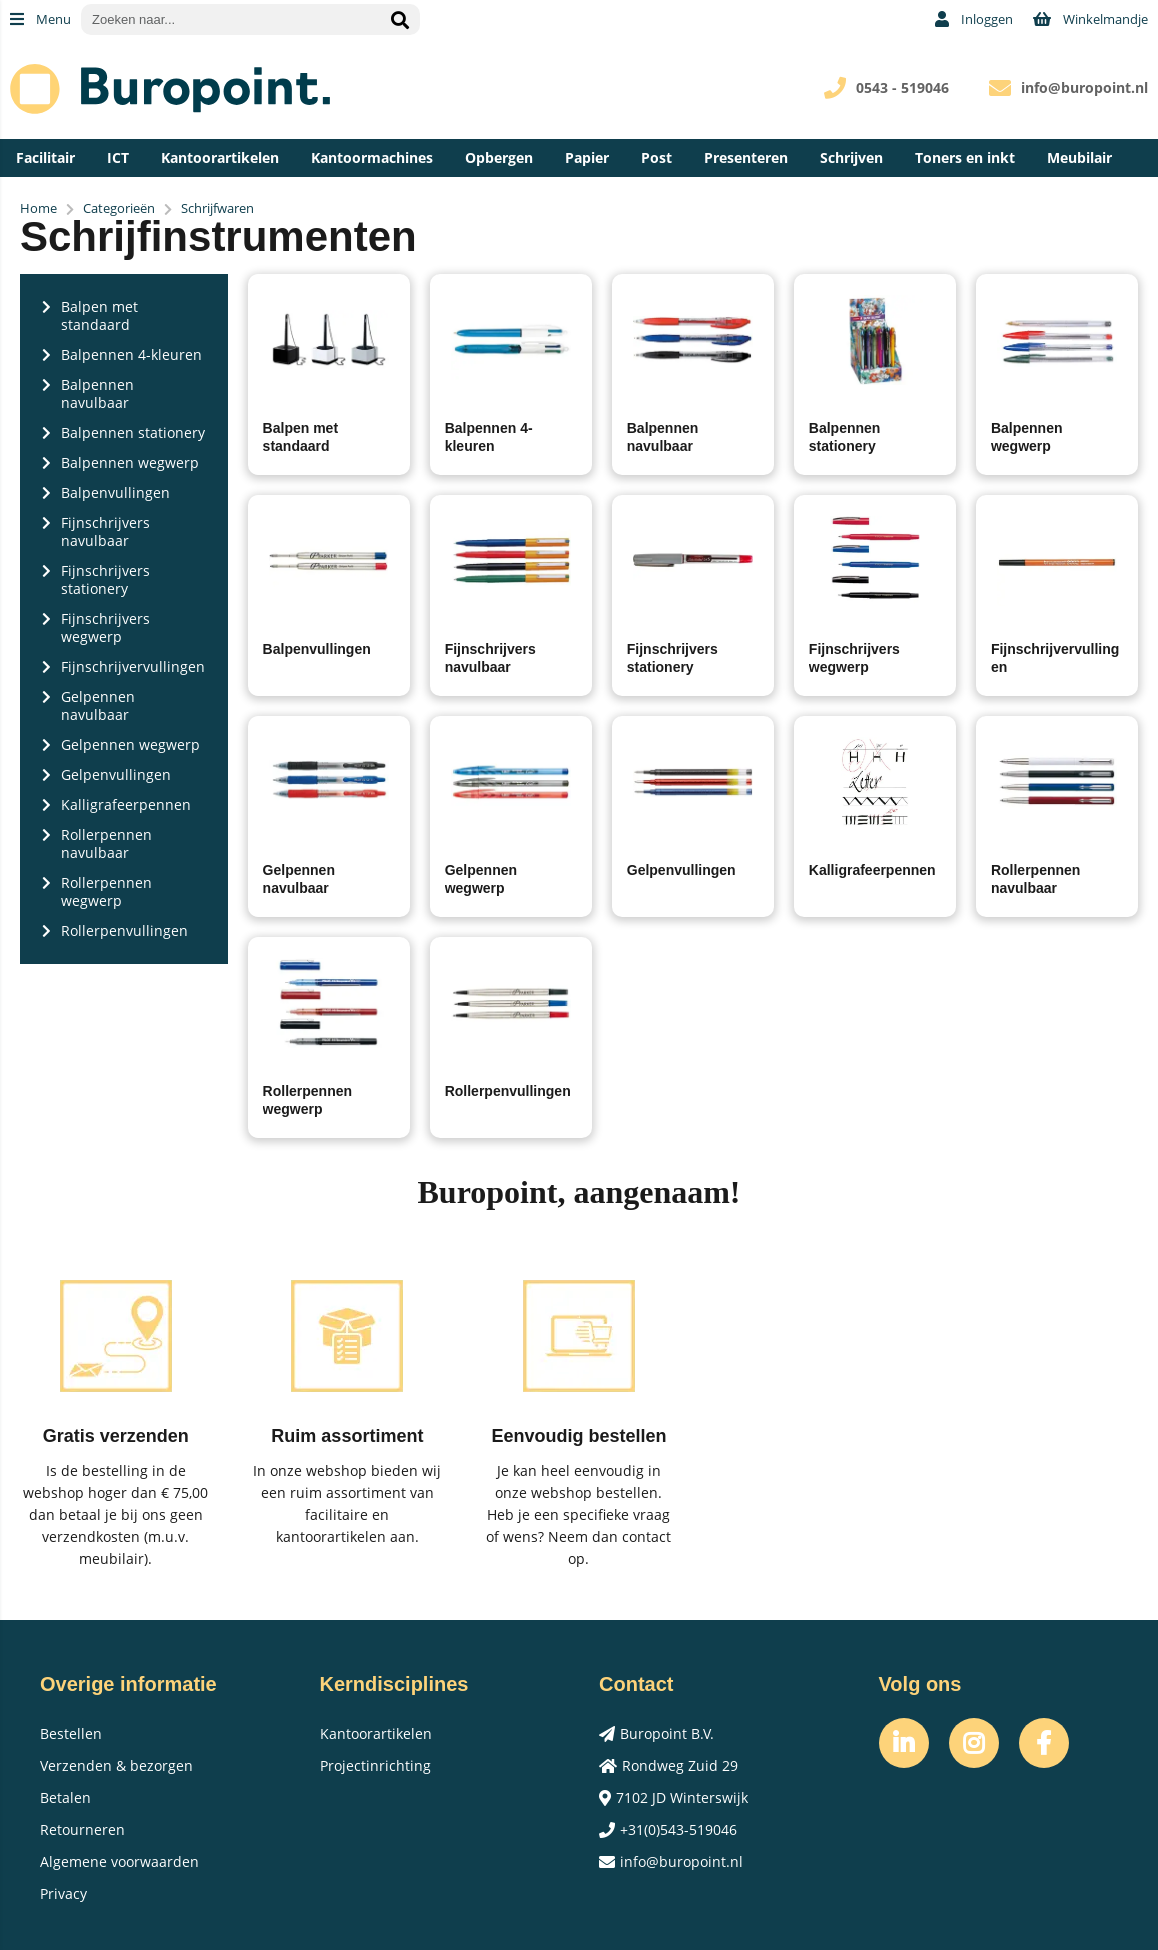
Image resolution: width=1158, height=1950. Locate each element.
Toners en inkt (965, 157)
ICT (118, 157)
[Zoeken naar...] (400, 19)
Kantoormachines (372, 157)
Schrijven (851, 157)
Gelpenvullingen (681, 870)
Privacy (63, 1893)
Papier (587, 157)
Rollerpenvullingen (508, 1091)
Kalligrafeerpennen (872, 870)
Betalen (65, 1797)
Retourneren (82, 1829)
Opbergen (499, 157)
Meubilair (1079, 157)
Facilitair (45, 157)
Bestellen (71, 1733)
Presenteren (746, 157)
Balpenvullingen (317, 649)
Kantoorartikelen (220, 157)
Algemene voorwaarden (119, 1861)
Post (656, 157)
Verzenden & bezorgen (116, 1765)
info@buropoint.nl (1084, 87)
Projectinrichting (375, 1765)
